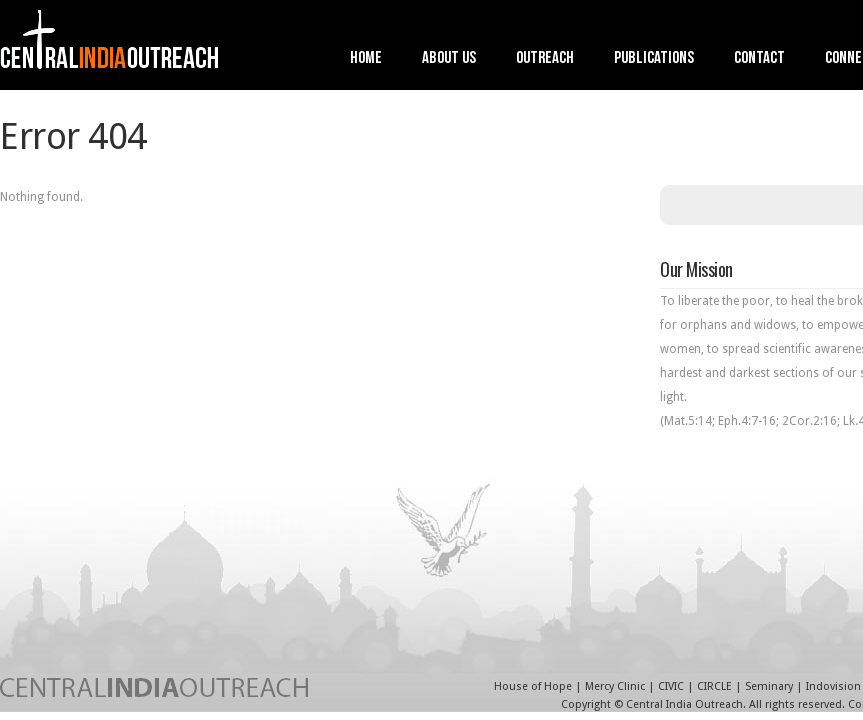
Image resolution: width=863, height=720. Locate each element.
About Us (449, 59)
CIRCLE (714, 686)
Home (366, 59)
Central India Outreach (684, 704)
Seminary (769, 686)
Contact (759, 59)
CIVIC (671, 686)
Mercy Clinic (615, 686)
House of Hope (533, 686)
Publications (654, 59)
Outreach (545, 59)
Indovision (833, 686)
